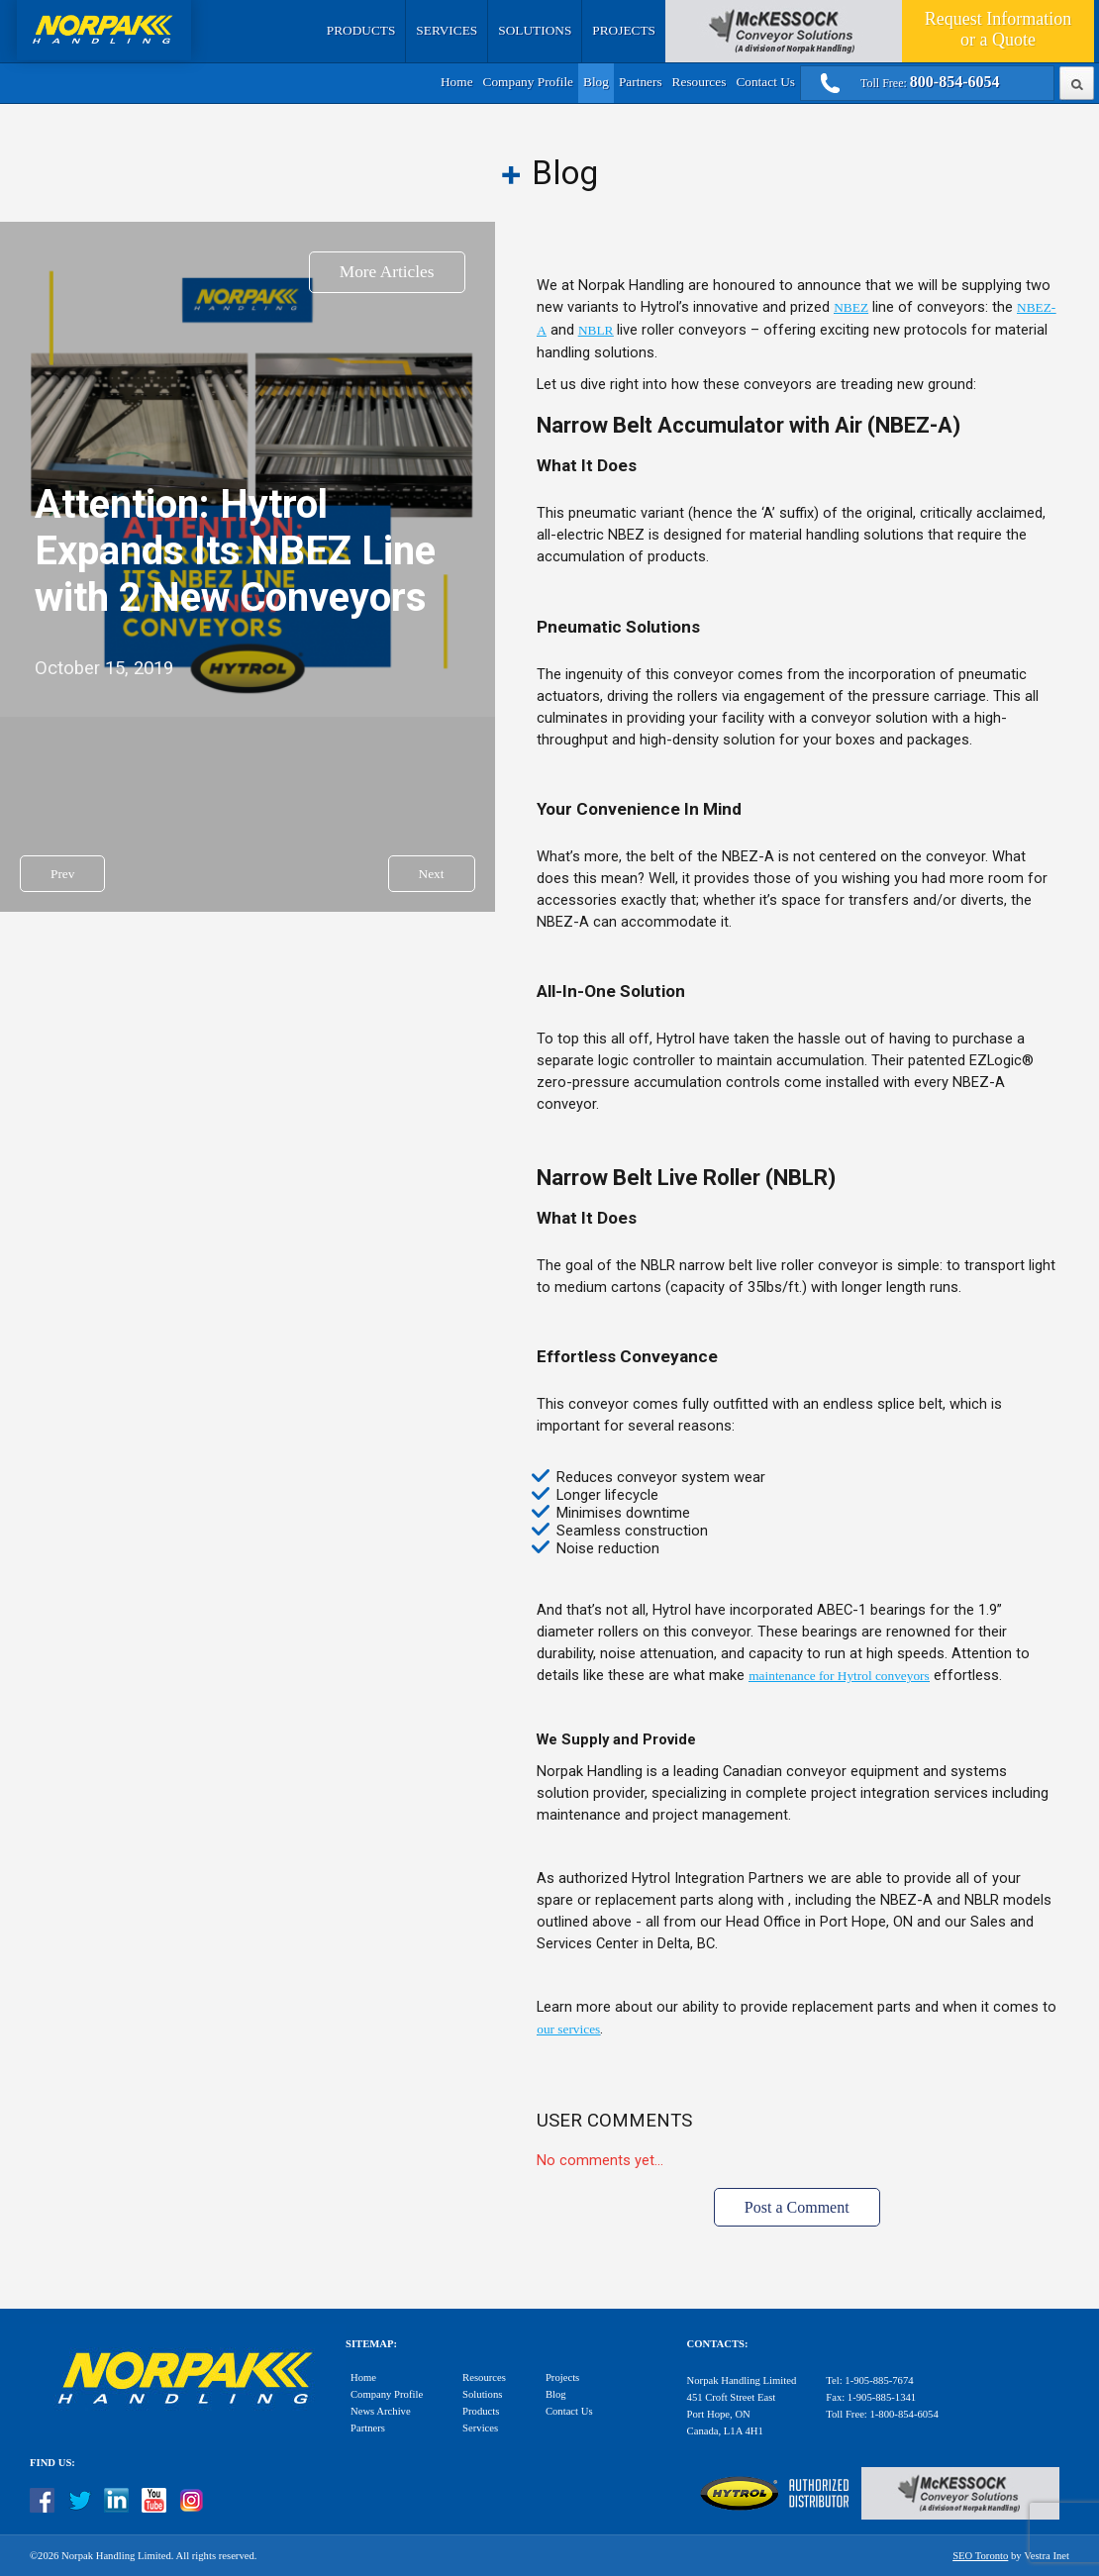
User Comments (614, 2120)
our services (568, 2029)
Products (361, 30)
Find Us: (52, 2462)
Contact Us (765, 81)
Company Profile (528, 81)
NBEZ (851, 307)
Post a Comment (797, 2207)
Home (457, 81)
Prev (62, 873)
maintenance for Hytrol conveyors (839, 1675)
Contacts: (718, 2343)
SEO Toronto (980, 2555)
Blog (596, 81)
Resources (699, 81)
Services (446, 30)
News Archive (380, 2411)
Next (432, 873)
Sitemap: (371, 2343)
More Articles (387, 271)
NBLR (596, 330)
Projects (623, 30)
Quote (998, 29)
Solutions (534, 30)
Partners (640, 81)
